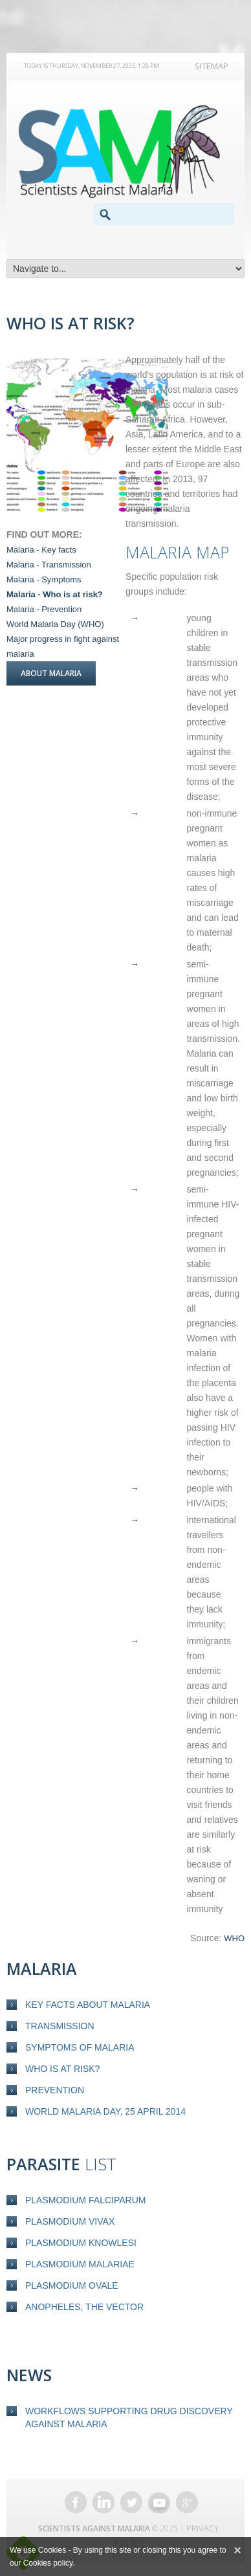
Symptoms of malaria (80, 2047)
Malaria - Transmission (48, 564)
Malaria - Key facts (41, 550)
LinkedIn (104, 2502)
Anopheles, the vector (84, 2307)
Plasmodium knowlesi (80, 2243)
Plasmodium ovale (71, 2285)
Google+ (187, 2502)
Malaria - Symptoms (44, 579)
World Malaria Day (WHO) (55, 624)
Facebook (76, 2502)
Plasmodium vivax (70, 2221)
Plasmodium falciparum (85, 2200)
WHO (234, 1938)
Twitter (131, 2502)
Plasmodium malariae (80, 2264)
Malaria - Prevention (44, 609)
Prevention (54, 2090)
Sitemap (211, 66)
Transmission (59, 2026)
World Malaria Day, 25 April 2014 (105, 2111)
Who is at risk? (62, 2069)
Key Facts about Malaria (87, 2004)
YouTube (159, 2502)
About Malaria (51, 673)
